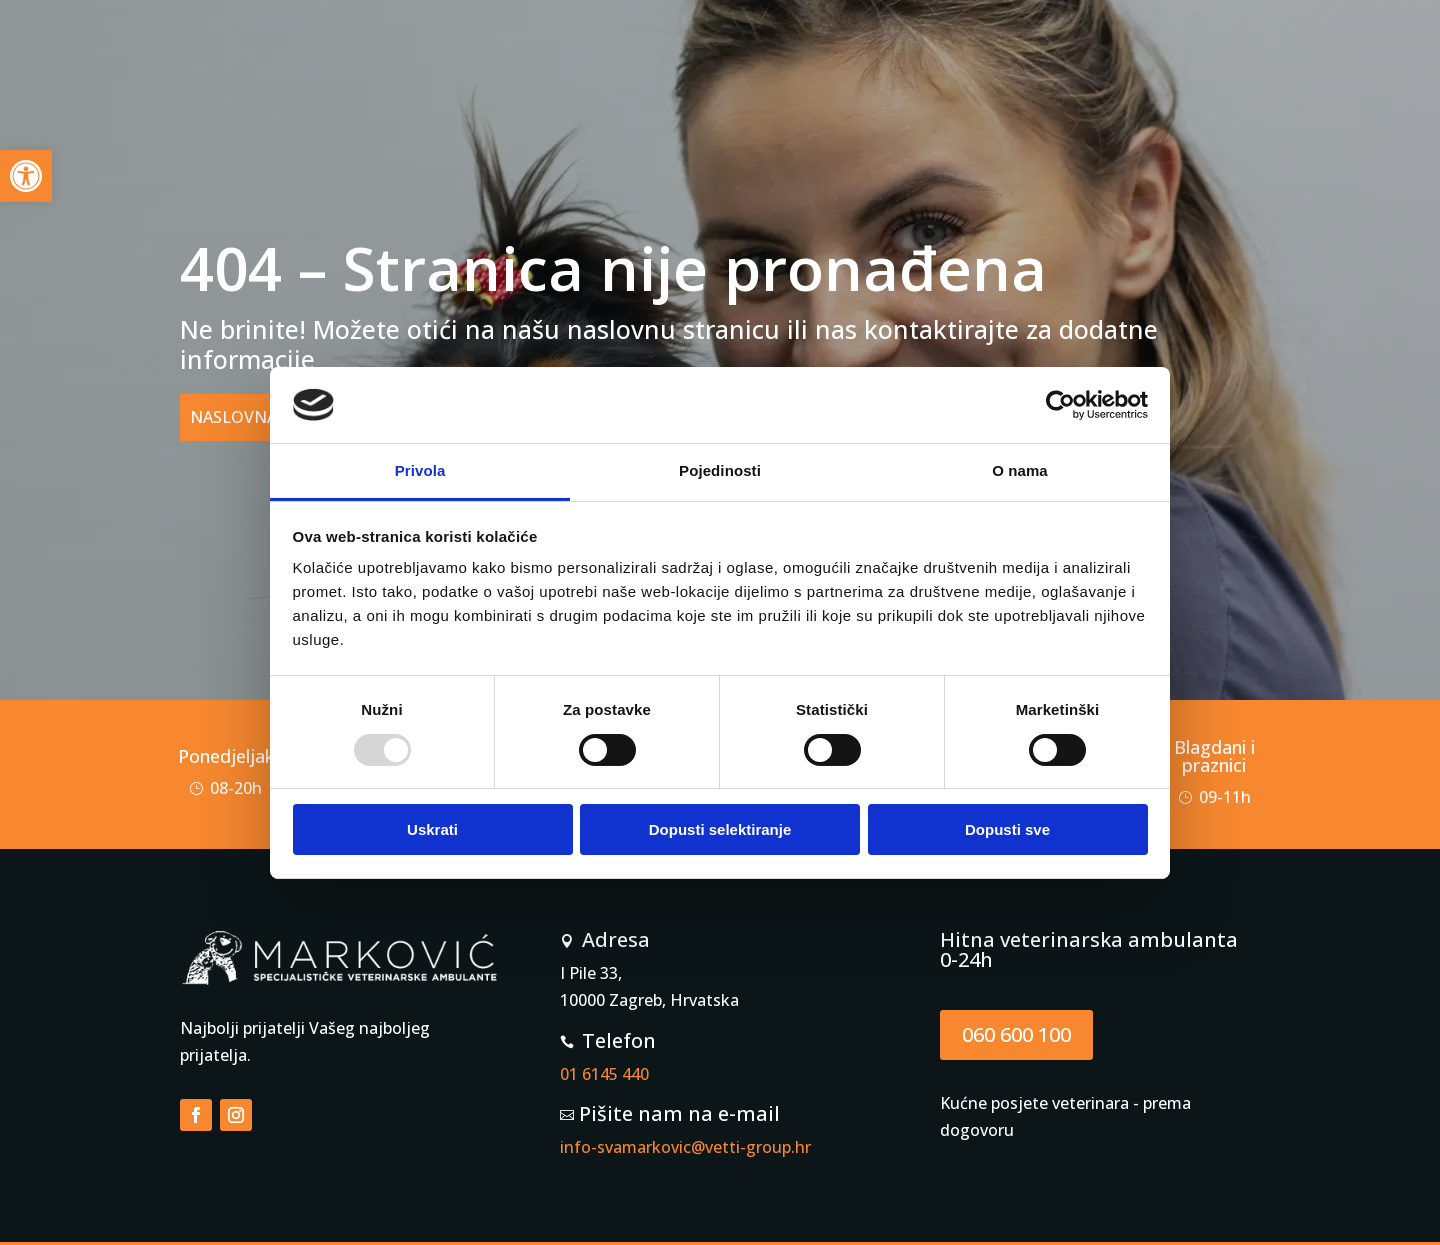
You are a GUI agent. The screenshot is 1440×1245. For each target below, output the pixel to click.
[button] (26, 176)
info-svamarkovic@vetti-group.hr (685, 1147)
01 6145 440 (604, 1074)
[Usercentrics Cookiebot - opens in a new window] (1060, 405)
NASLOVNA (233, 417)
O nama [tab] (1020, 470)
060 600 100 (1016, 1034)
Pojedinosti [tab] (720, 470)
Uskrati (432, 829)
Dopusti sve (1007, 829)
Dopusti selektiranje (720, 829)
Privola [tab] (420, 470)
